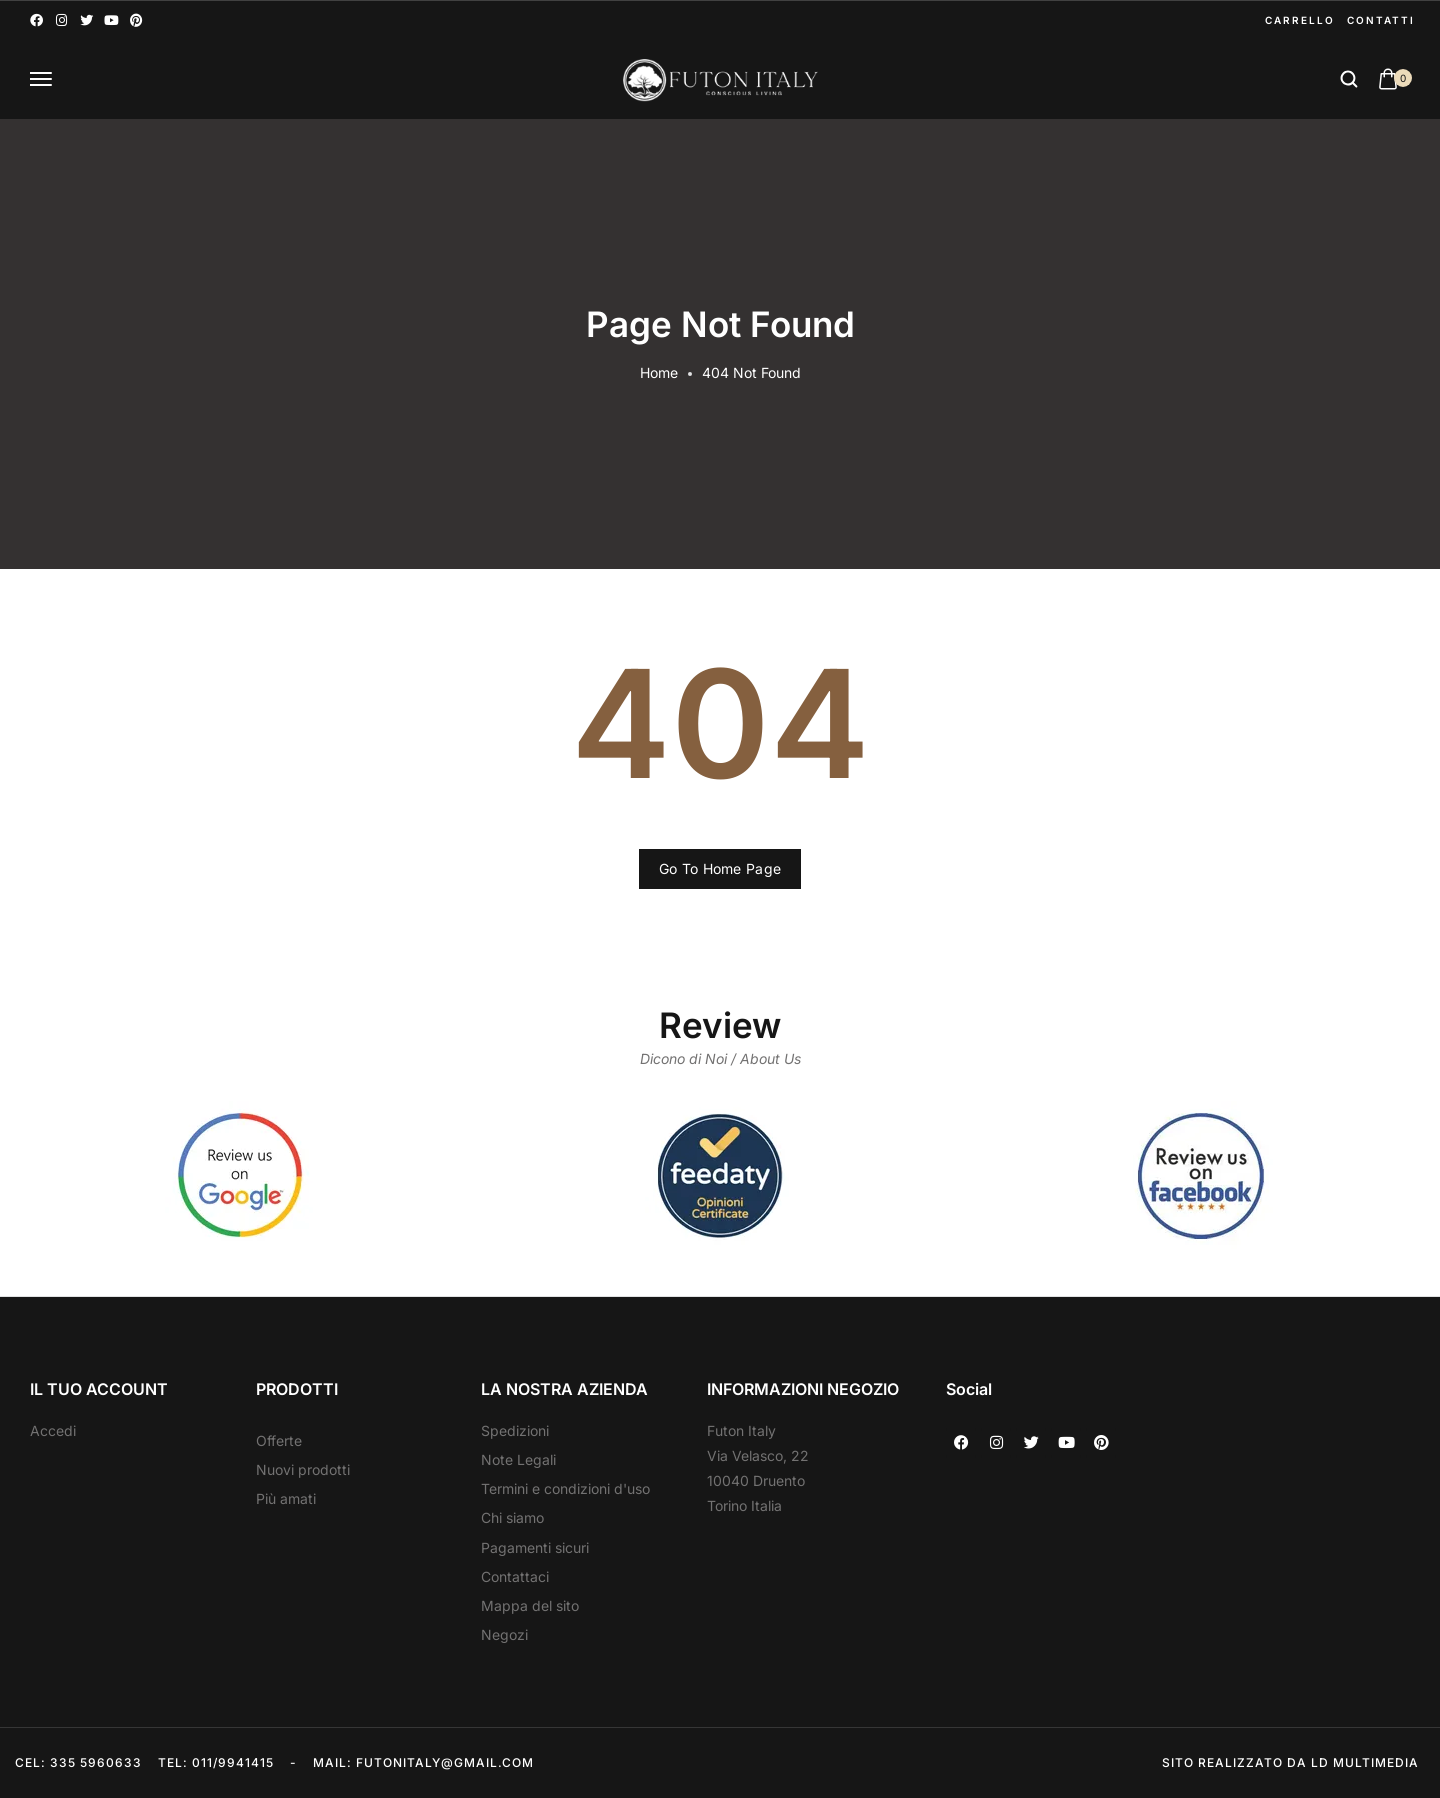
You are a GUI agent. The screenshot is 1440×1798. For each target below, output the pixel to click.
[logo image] (720, 79)
